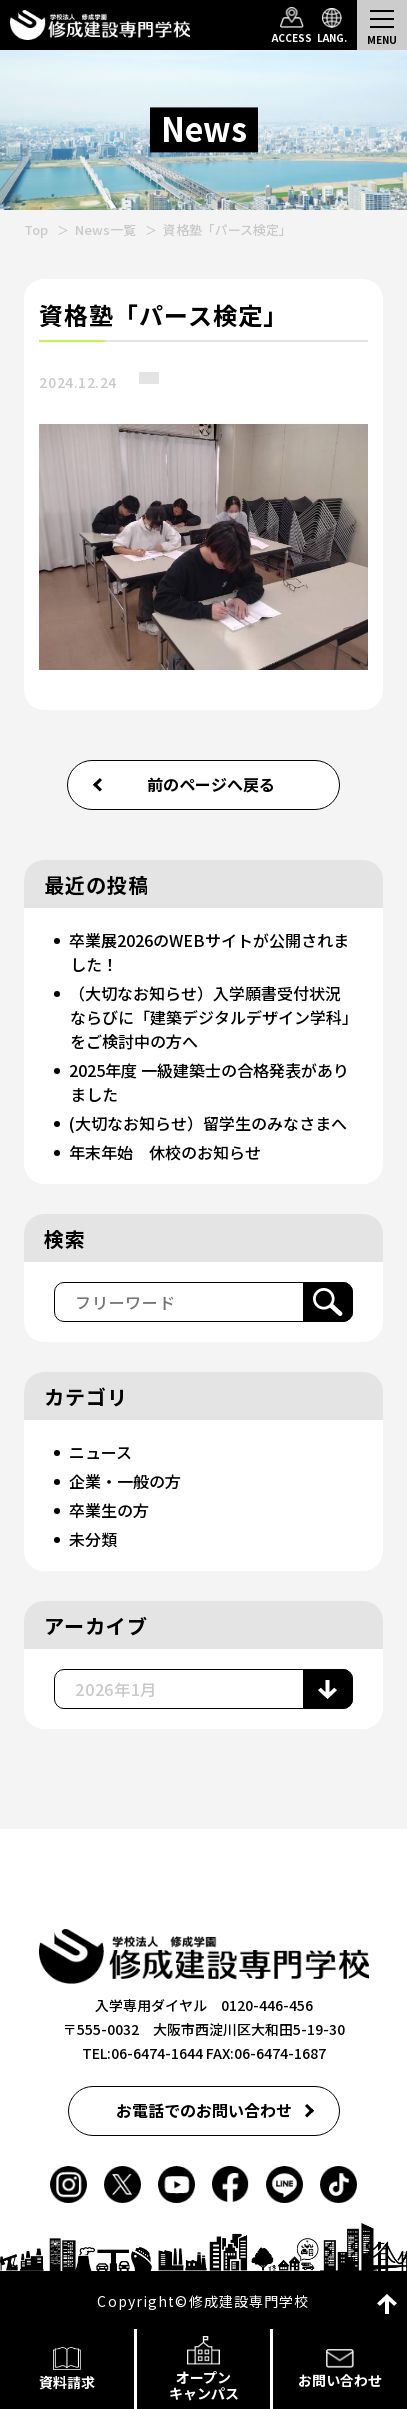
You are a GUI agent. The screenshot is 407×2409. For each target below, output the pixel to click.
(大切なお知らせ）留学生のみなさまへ (208, 1123)
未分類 (93, 1539)
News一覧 (105, 229)
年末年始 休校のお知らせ (165, 1152)
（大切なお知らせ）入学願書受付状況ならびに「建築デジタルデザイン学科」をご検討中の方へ (209, 1017)
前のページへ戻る (211, 784)
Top (36, 229)
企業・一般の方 (125, 1481)
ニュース (100, 1452)
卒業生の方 (109, 1510)
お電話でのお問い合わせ (204, 2110)
